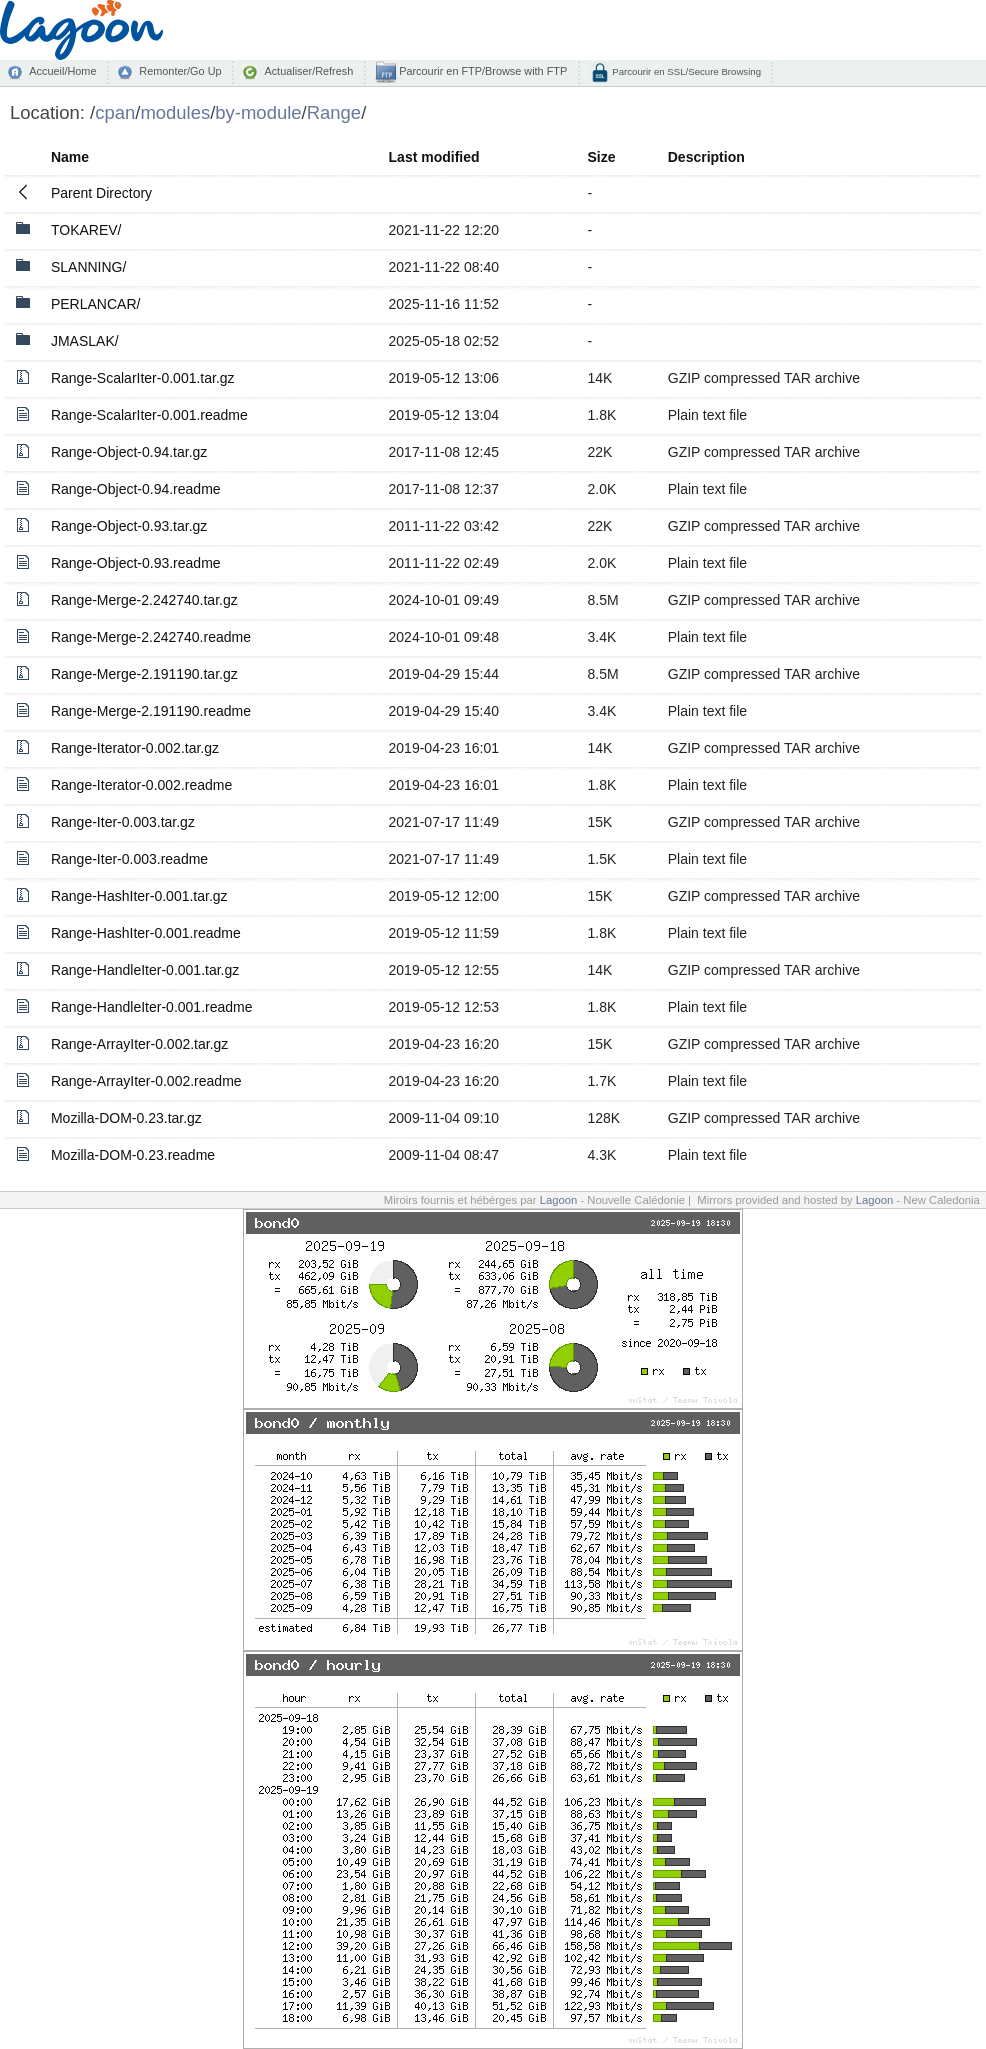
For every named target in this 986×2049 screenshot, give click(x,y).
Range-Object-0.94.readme (136, 489)
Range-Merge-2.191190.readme (151, 711)
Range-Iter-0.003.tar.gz (123, 822)
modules (175, 112)
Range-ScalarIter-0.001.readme (149, 415)
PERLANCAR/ (95, 304)
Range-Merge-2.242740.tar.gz (144, 600)
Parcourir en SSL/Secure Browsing (685, 71)
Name (70, 157)
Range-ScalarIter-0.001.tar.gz (143, 378)
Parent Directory (101, 193)
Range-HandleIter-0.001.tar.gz (145, 970)
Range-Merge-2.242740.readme (151, 637)
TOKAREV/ (86, 230)
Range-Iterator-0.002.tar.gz (135, 748)
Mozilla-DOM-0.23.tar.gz (126, 1118)
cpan (115, 112)
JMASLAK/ (85, 341)
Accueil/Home (62, 71)
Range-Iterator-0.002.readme (141, 785)
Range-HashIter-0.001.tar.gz (139, 896)
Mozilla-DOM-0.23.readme (133, 1155)
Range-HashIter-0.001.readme (146, 933)
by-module (258, 112)
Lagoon (559, 1200)
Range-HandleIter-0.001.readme (152, 1007)
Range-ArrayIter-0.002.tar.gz (139, 1044)
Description (706, 157)
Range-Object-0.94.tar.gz (129, 452)
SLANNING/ (88, 267)
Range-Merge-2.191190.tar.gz (144, 674)
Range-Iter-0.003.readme (129, 859)
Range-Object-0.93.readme (136, 563)
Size (601, 157)
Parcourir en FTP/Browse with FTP (481, 71)
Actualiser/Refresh (308, 71)
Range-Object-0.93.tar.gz (129, 526)
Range (334, 112)
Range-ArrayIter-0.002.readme (146, 1081)
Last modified (434, 157)
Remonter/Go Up (180, 71)
